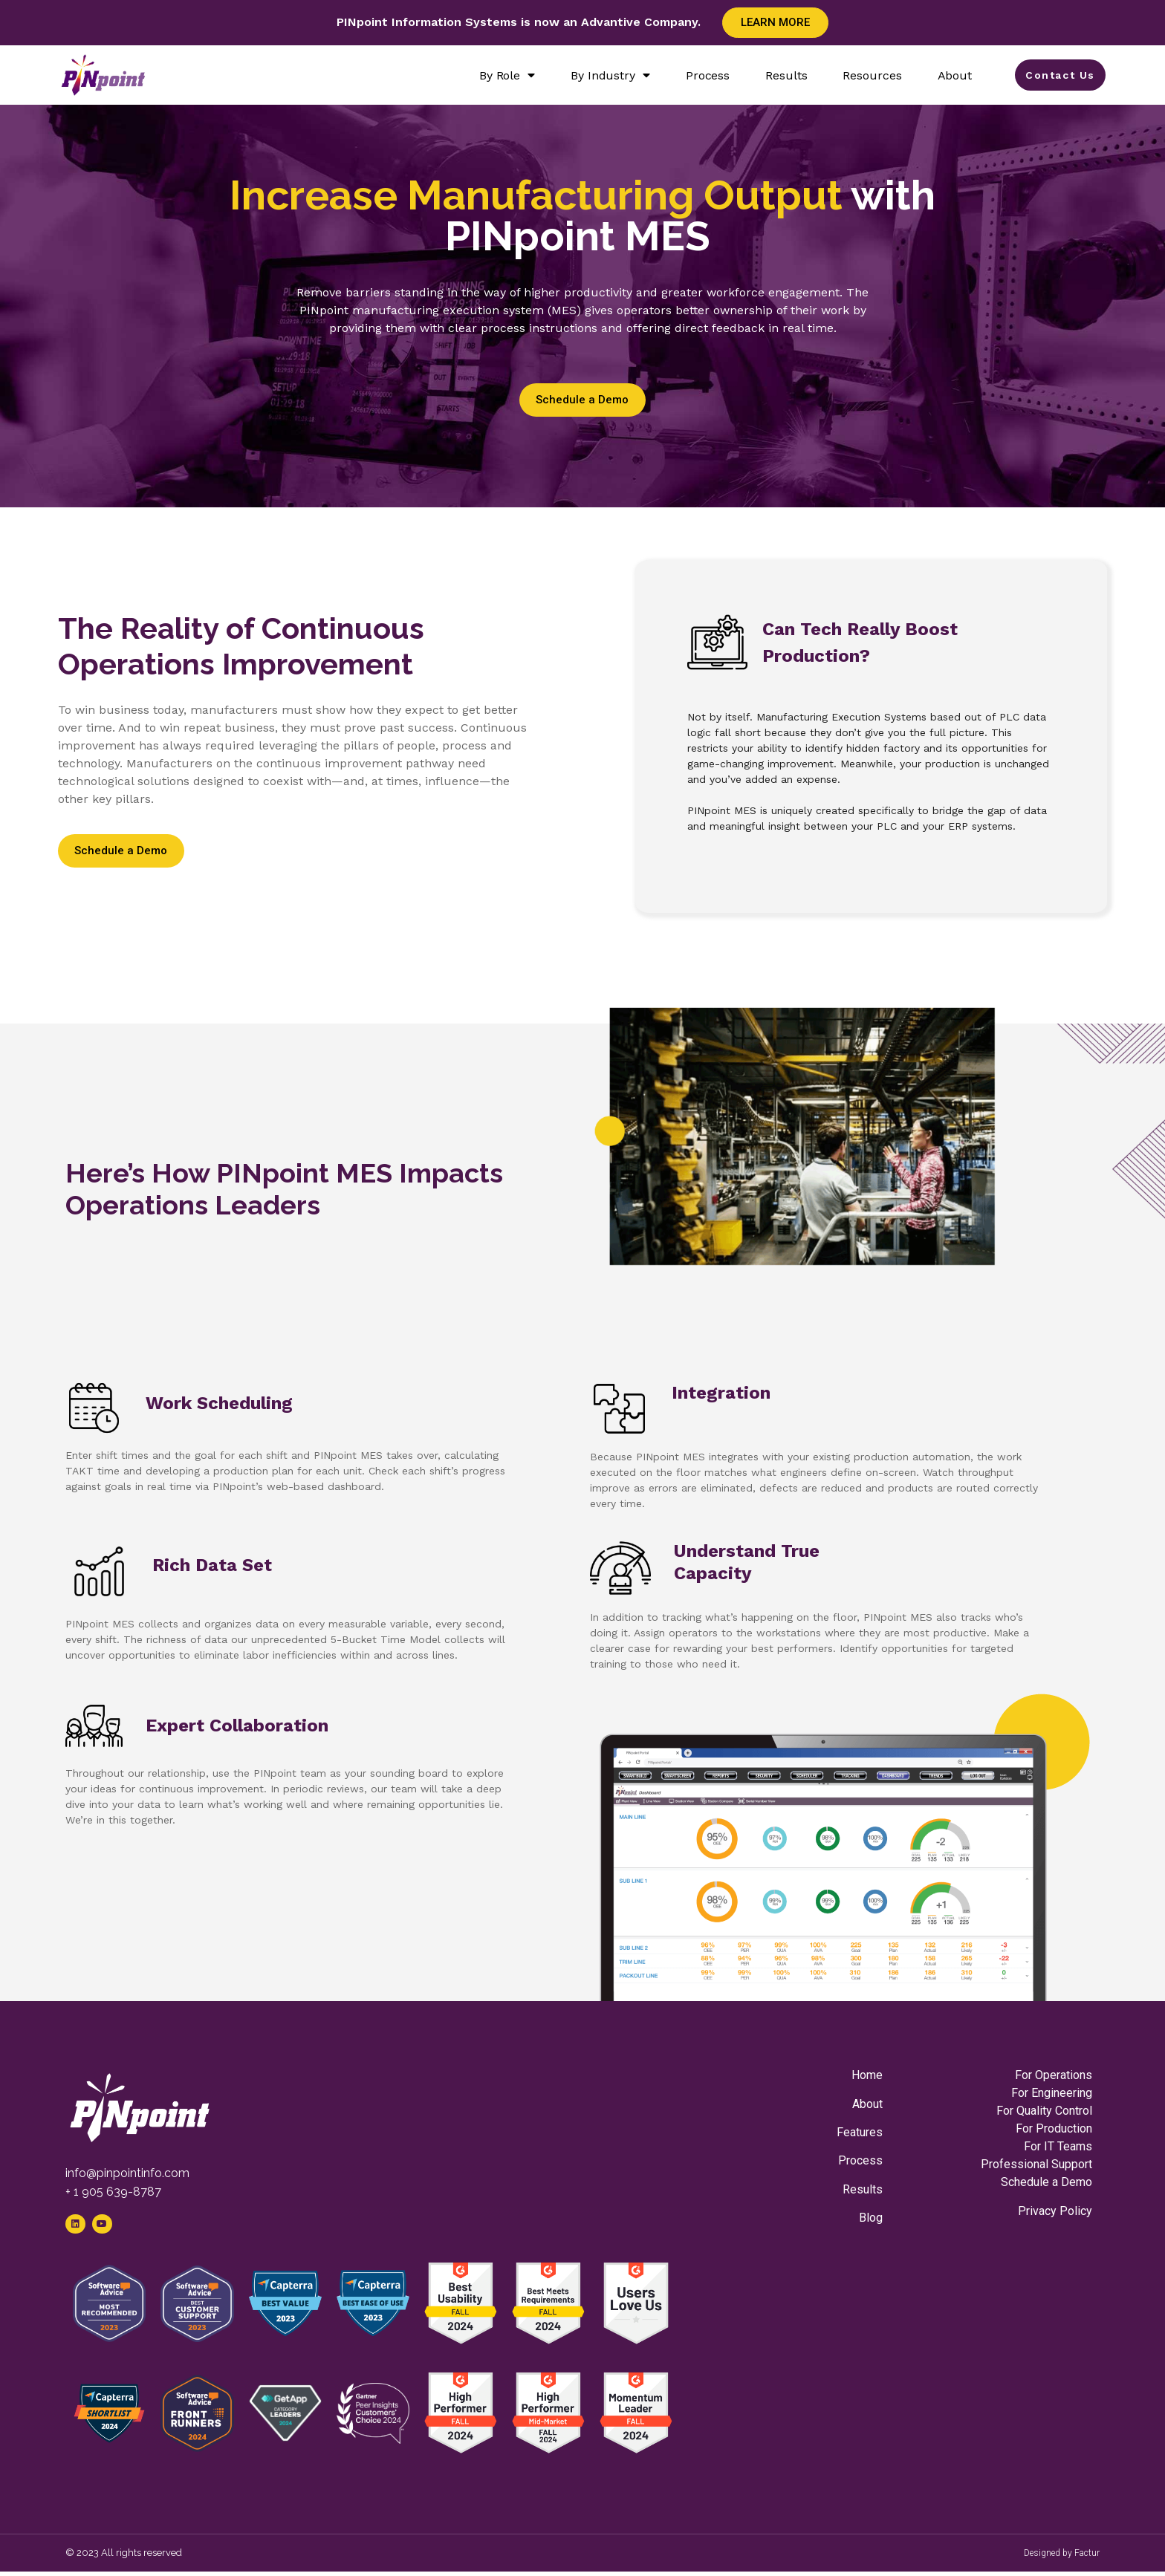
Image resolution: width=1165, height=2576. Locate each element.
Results (778, 75)
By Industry (602, 75)
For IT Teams (1058, 2146)
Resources (863, 75)
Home (867, 2075)
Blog (871, 2218)
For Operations (1053, 2075)
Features (860, 2132)
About (946, 75)
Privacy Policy (1055, 2211)
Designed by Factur (1062, 2557)
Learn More (775, 22)
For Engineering (1051, 2093)
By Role (498, 75)
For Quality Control (1044, 2111)
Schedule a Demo (1046, 2182)
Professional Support (1036, 2164)
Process (699, 75)
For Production (1054, 2128)
